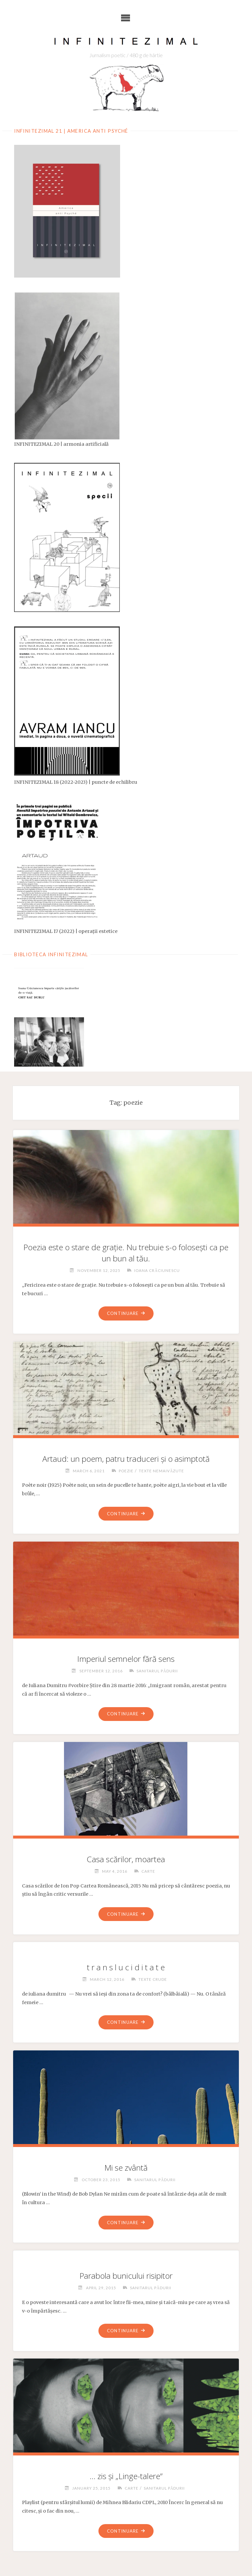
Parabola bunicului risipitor (126, 2276)
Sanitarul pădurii (157, 1670)
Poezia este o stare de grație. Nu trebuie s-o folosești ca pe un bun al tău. (126, 1252)
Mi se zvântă (126, 2167)
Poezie (125, 1470)
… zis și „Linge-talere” (125, 2476)
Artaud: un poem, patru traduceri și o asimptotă (126, 1458)
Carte (148, 1871)
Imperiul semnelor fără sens (126, 1658)
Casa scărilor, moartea (126, 1859)
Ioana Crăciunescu (156, 1270)
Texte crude (152, 1979)
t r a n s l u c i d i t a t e (126, 1967)
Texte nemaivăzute (161, 1470)
